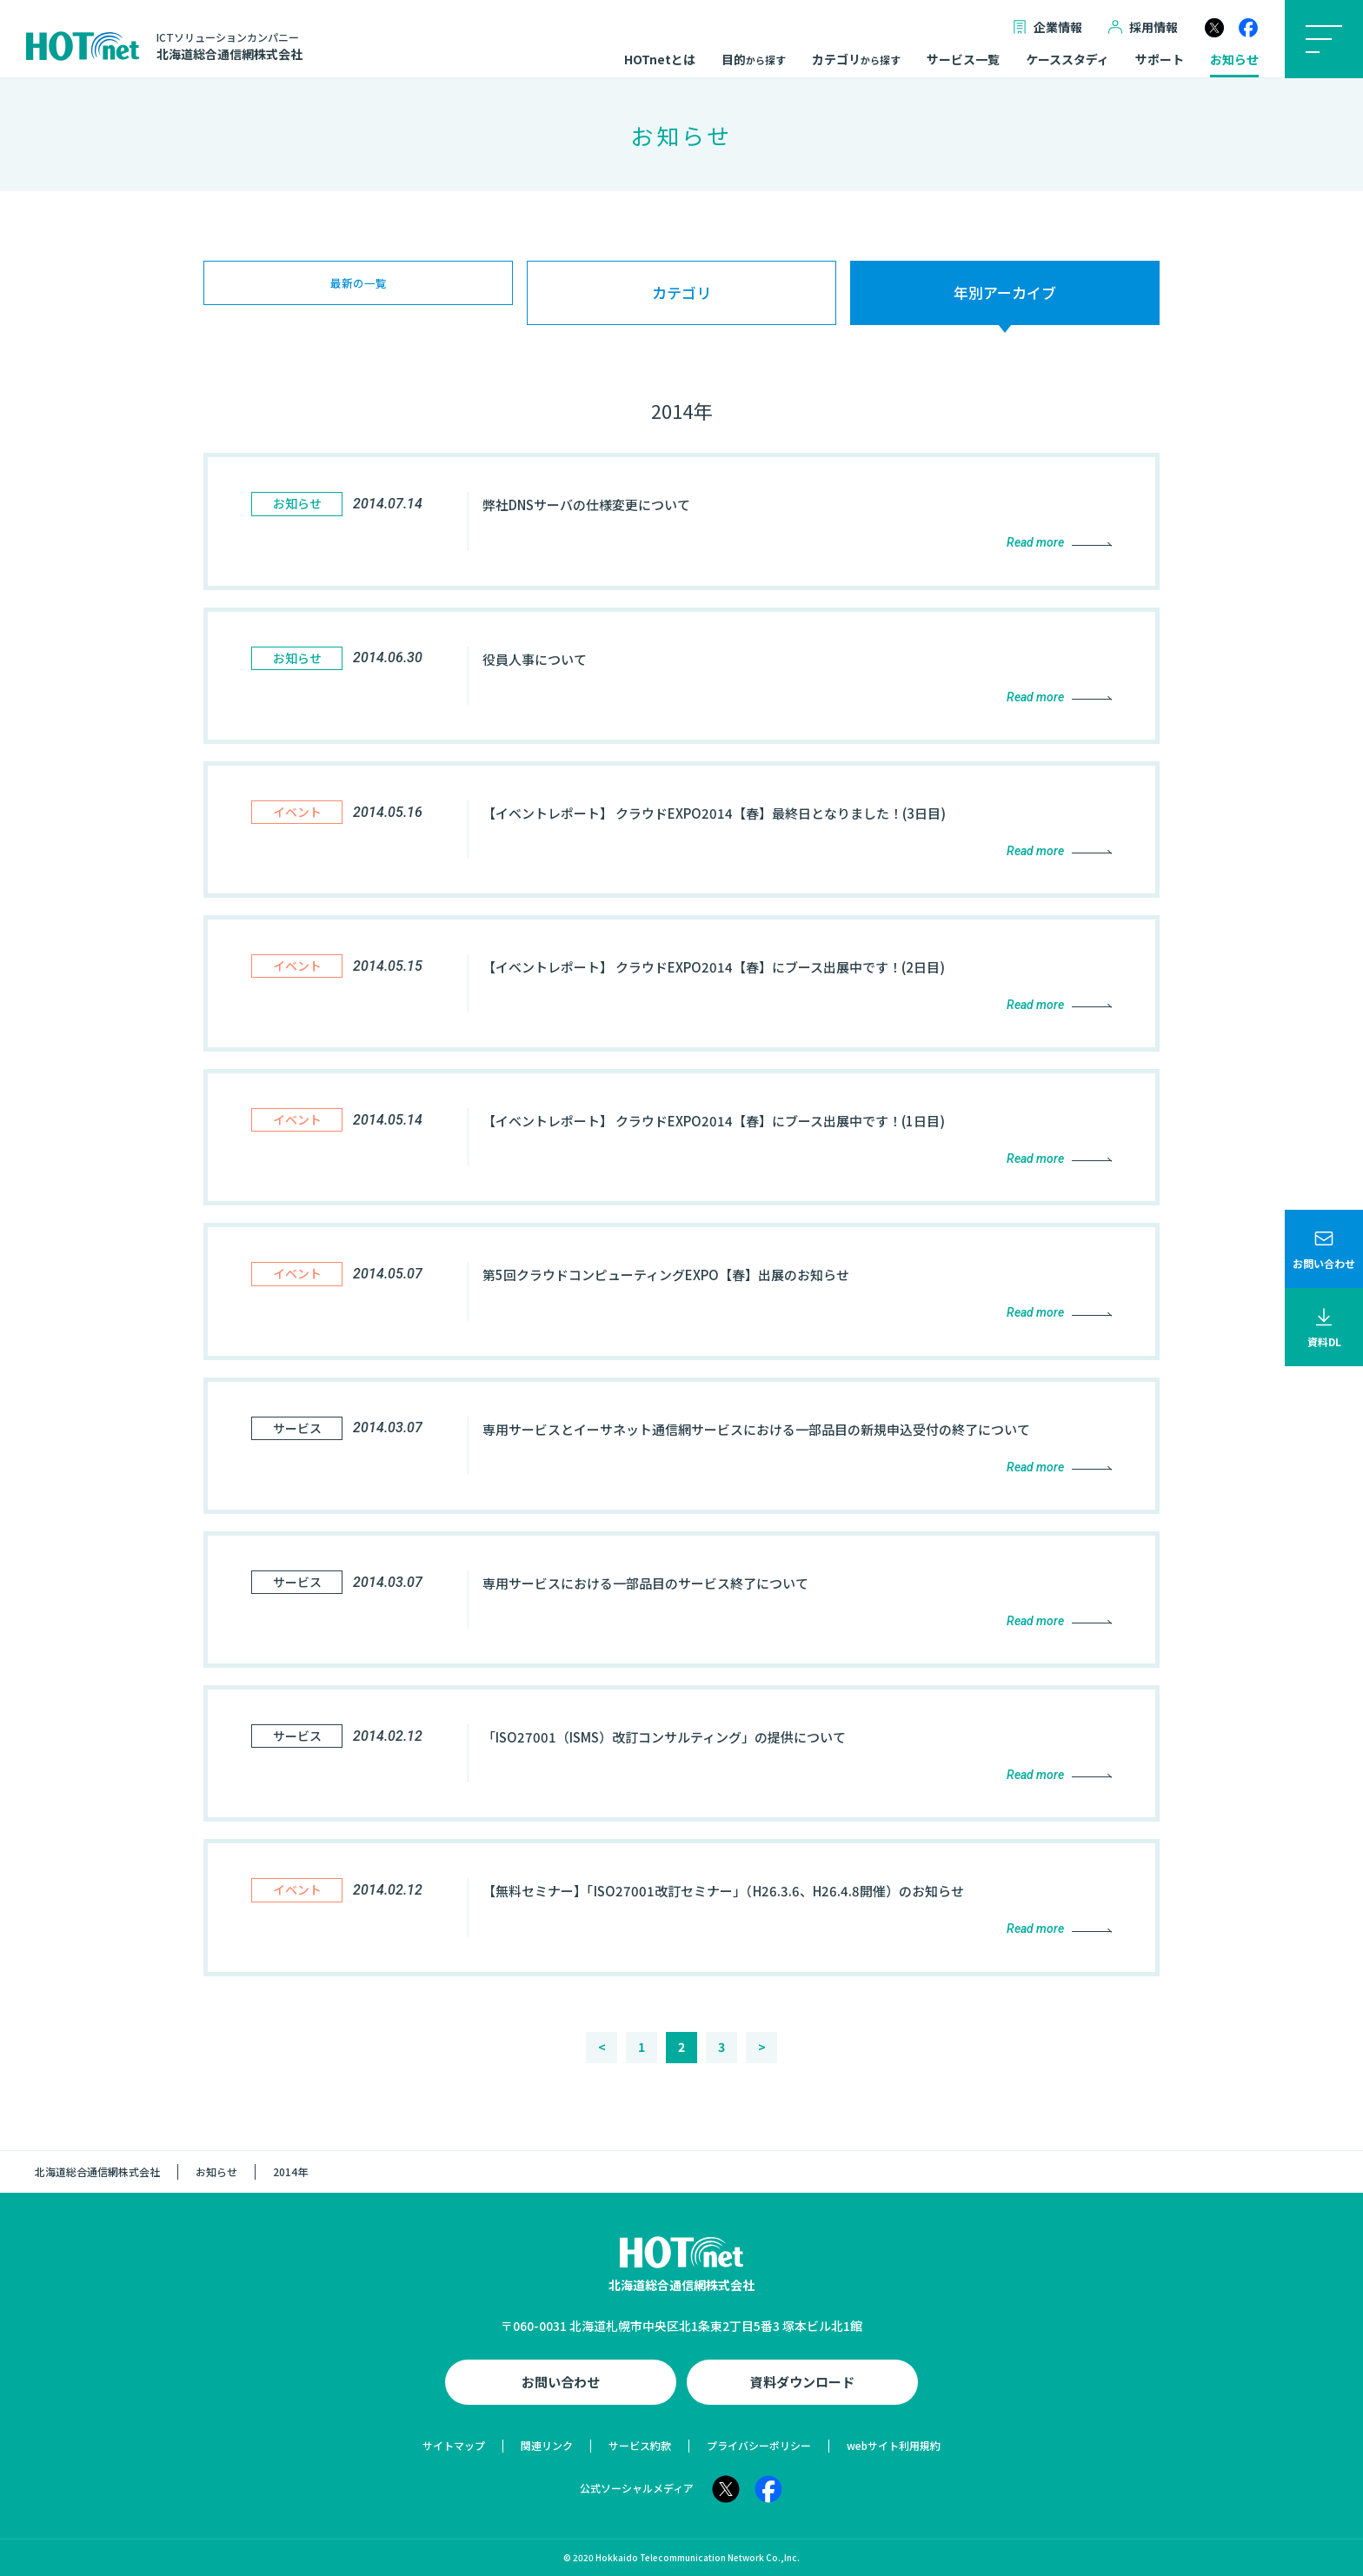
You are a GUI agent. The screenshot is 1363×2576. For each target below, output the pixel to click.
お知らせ (1234, 60)
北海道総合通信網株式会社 (97, 2171)
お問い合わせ (561, 2382)
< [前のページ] (602, 2046)
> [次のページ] (762, 2046)
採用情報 (1143, 27)
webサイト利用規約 (894, 2445)
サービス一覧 (963, 60)
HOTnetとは (659, 60)
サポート (1159, 60)
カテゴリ (856, 60)
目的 (753, 60)
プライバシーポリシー (759, 2445)
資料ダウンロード (802, 2382)
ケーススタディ (1067, 60)
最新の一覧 (359, 292)
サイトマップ (453, 2445)
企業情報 (1047, 27)
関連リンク (547, 2445)
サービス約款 (639, 2445)
